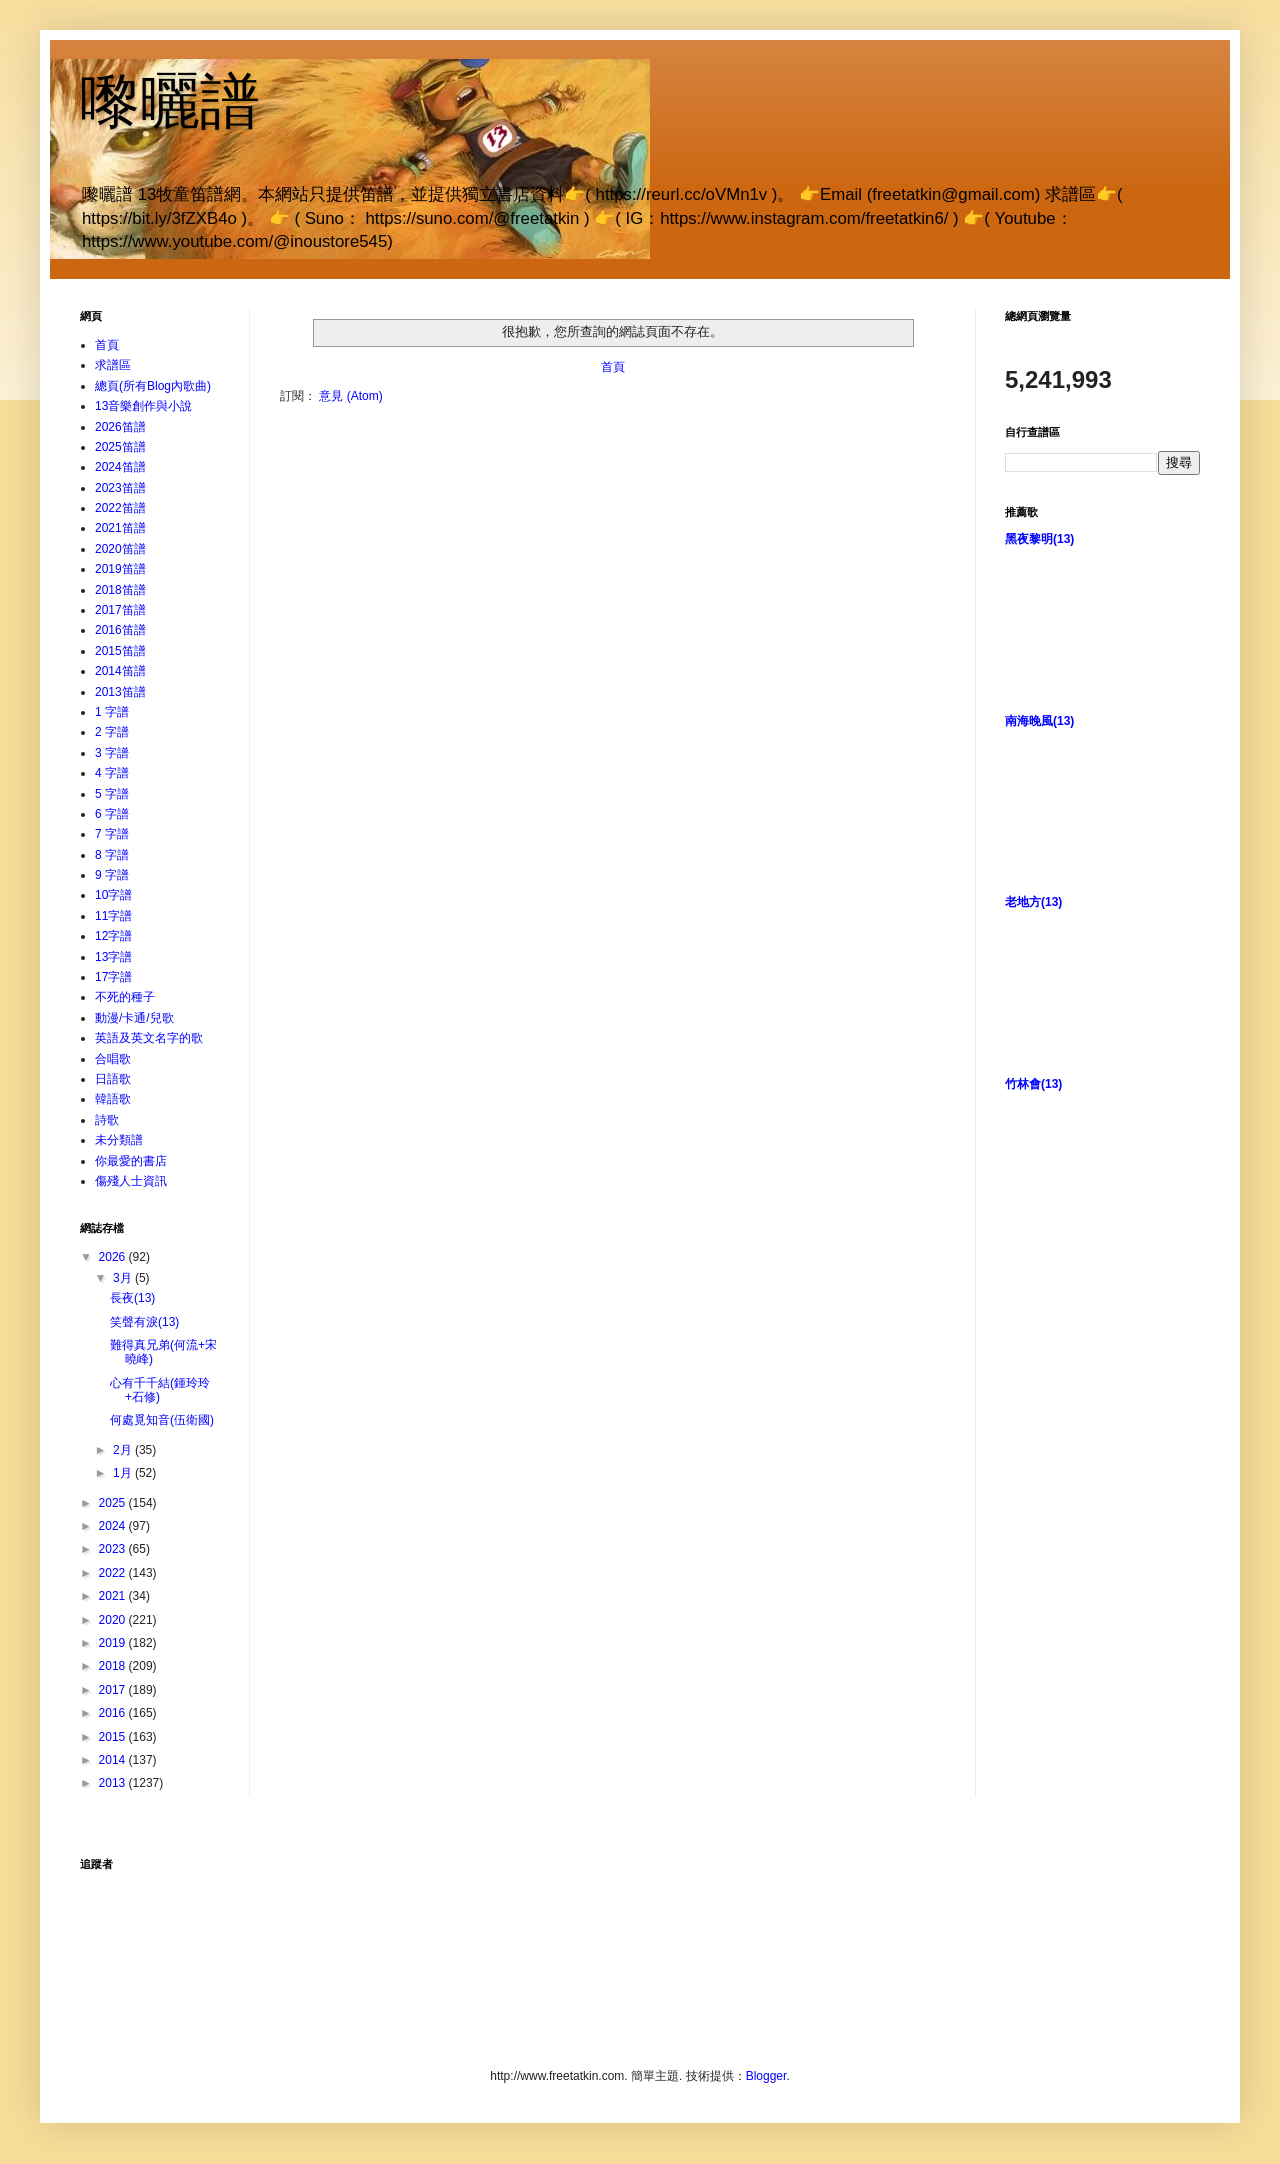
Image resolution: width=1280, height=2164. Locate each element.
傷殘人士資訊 (131, 1181)
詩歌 (107, 1120)
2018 (114, 1666)
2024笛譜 (120, 467)
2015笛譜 (120, 651)
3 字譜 (112, 753)
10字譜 (113, 895)
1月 (124, 1473)
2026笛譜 (120, 427)
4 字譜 (112, 773)
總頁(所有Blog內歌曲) (153, 386)
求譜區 (113, 365)
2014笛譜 (120, 671)
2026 (114, 1257)
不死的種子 (125, 997)
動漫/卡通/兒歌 (134, 1018)
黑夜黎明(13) (1039, 539)
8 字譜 (112, 855)
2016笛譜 (120, 630)
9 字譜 (112, 875)
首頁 (613, 367)
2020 (114, 1620)
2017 (114, 1690)
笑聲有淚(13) (144, 1322)
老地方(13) (1033, 902)
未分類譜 (119, 1140)
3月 (124, 1278)
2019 (114, 1643)
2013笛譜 (120, 692)
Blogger (766, 2076)
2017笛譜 (120, 610)
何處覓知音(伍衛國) (162, 1420)
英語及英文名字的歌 (149, 1038)
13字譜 (113, 957)
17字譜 (113, 977)
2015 (114, 1737)
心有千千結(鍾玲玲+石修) (160, 1390)
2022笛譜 (120, 508)
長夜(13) (132, 1298)
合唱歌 (113, 1059)
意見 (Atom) (350, 396)
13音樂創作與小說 (143, 406)
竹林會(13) (1033, 1084)
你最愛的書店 (131, 1161)
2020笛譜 (120, 549)
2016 (114, 1713)
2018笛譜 (120, 590)
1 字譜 (112, 712)
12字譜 (113, 936)
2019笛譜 (120, 569)
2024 (114, 1526)
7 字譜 (112, 834)
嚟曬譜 (170, 101)
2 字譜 (112, 732)
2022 (114, 1573)
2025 (114, 1503)
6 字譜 (112, 814)
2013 (114, 1783)
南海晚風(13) (1039, 721)
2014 (114, 1760)
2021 (114, 1596)
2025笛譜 (120, 447)
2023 (114, 1549)
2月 (124, 1450)
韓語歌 (113, 1099)
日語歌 (113, 1079)
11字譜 (113, 916)
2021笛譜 (120, 528)
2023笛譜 (120, 488)
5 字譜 (112, 794)
